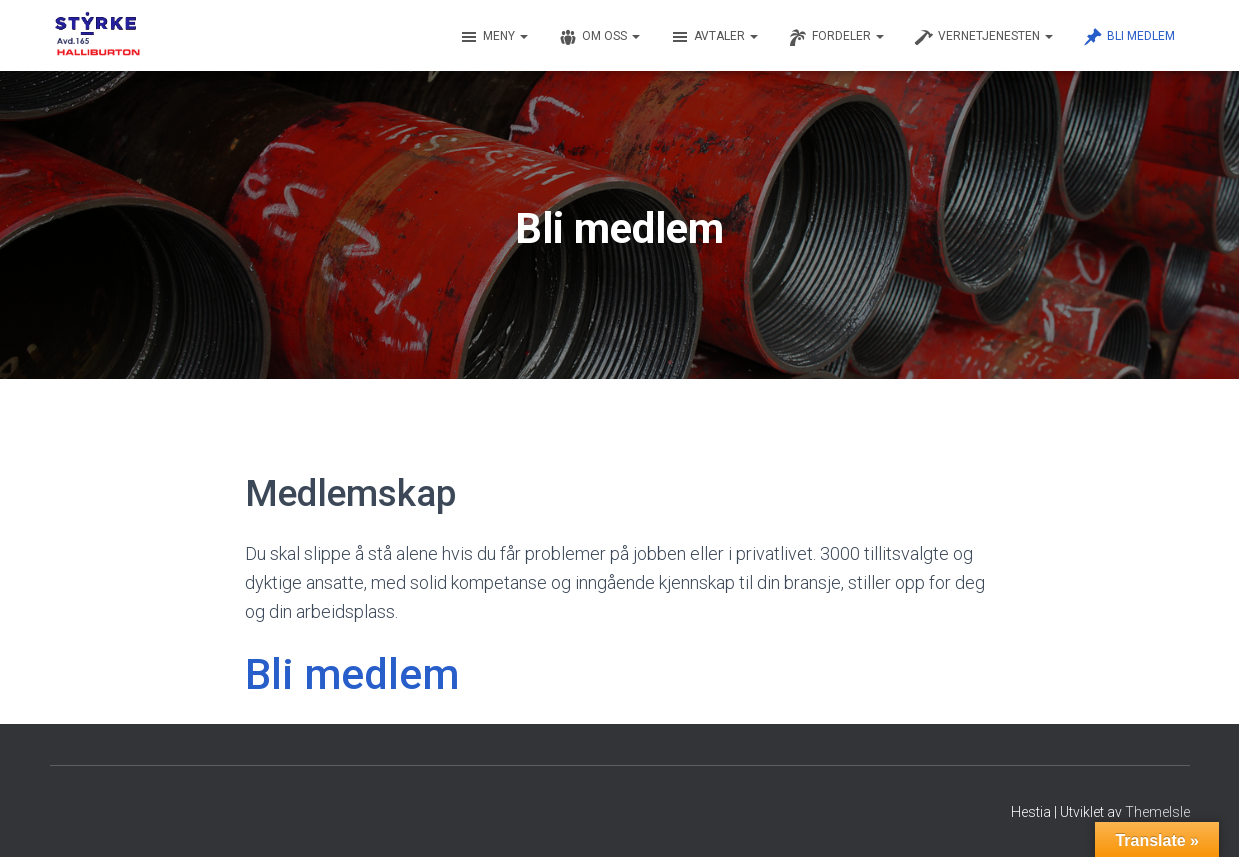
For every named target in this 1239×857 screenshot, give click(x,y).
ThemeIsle (1157, 812)
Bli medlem (1129, 37)
